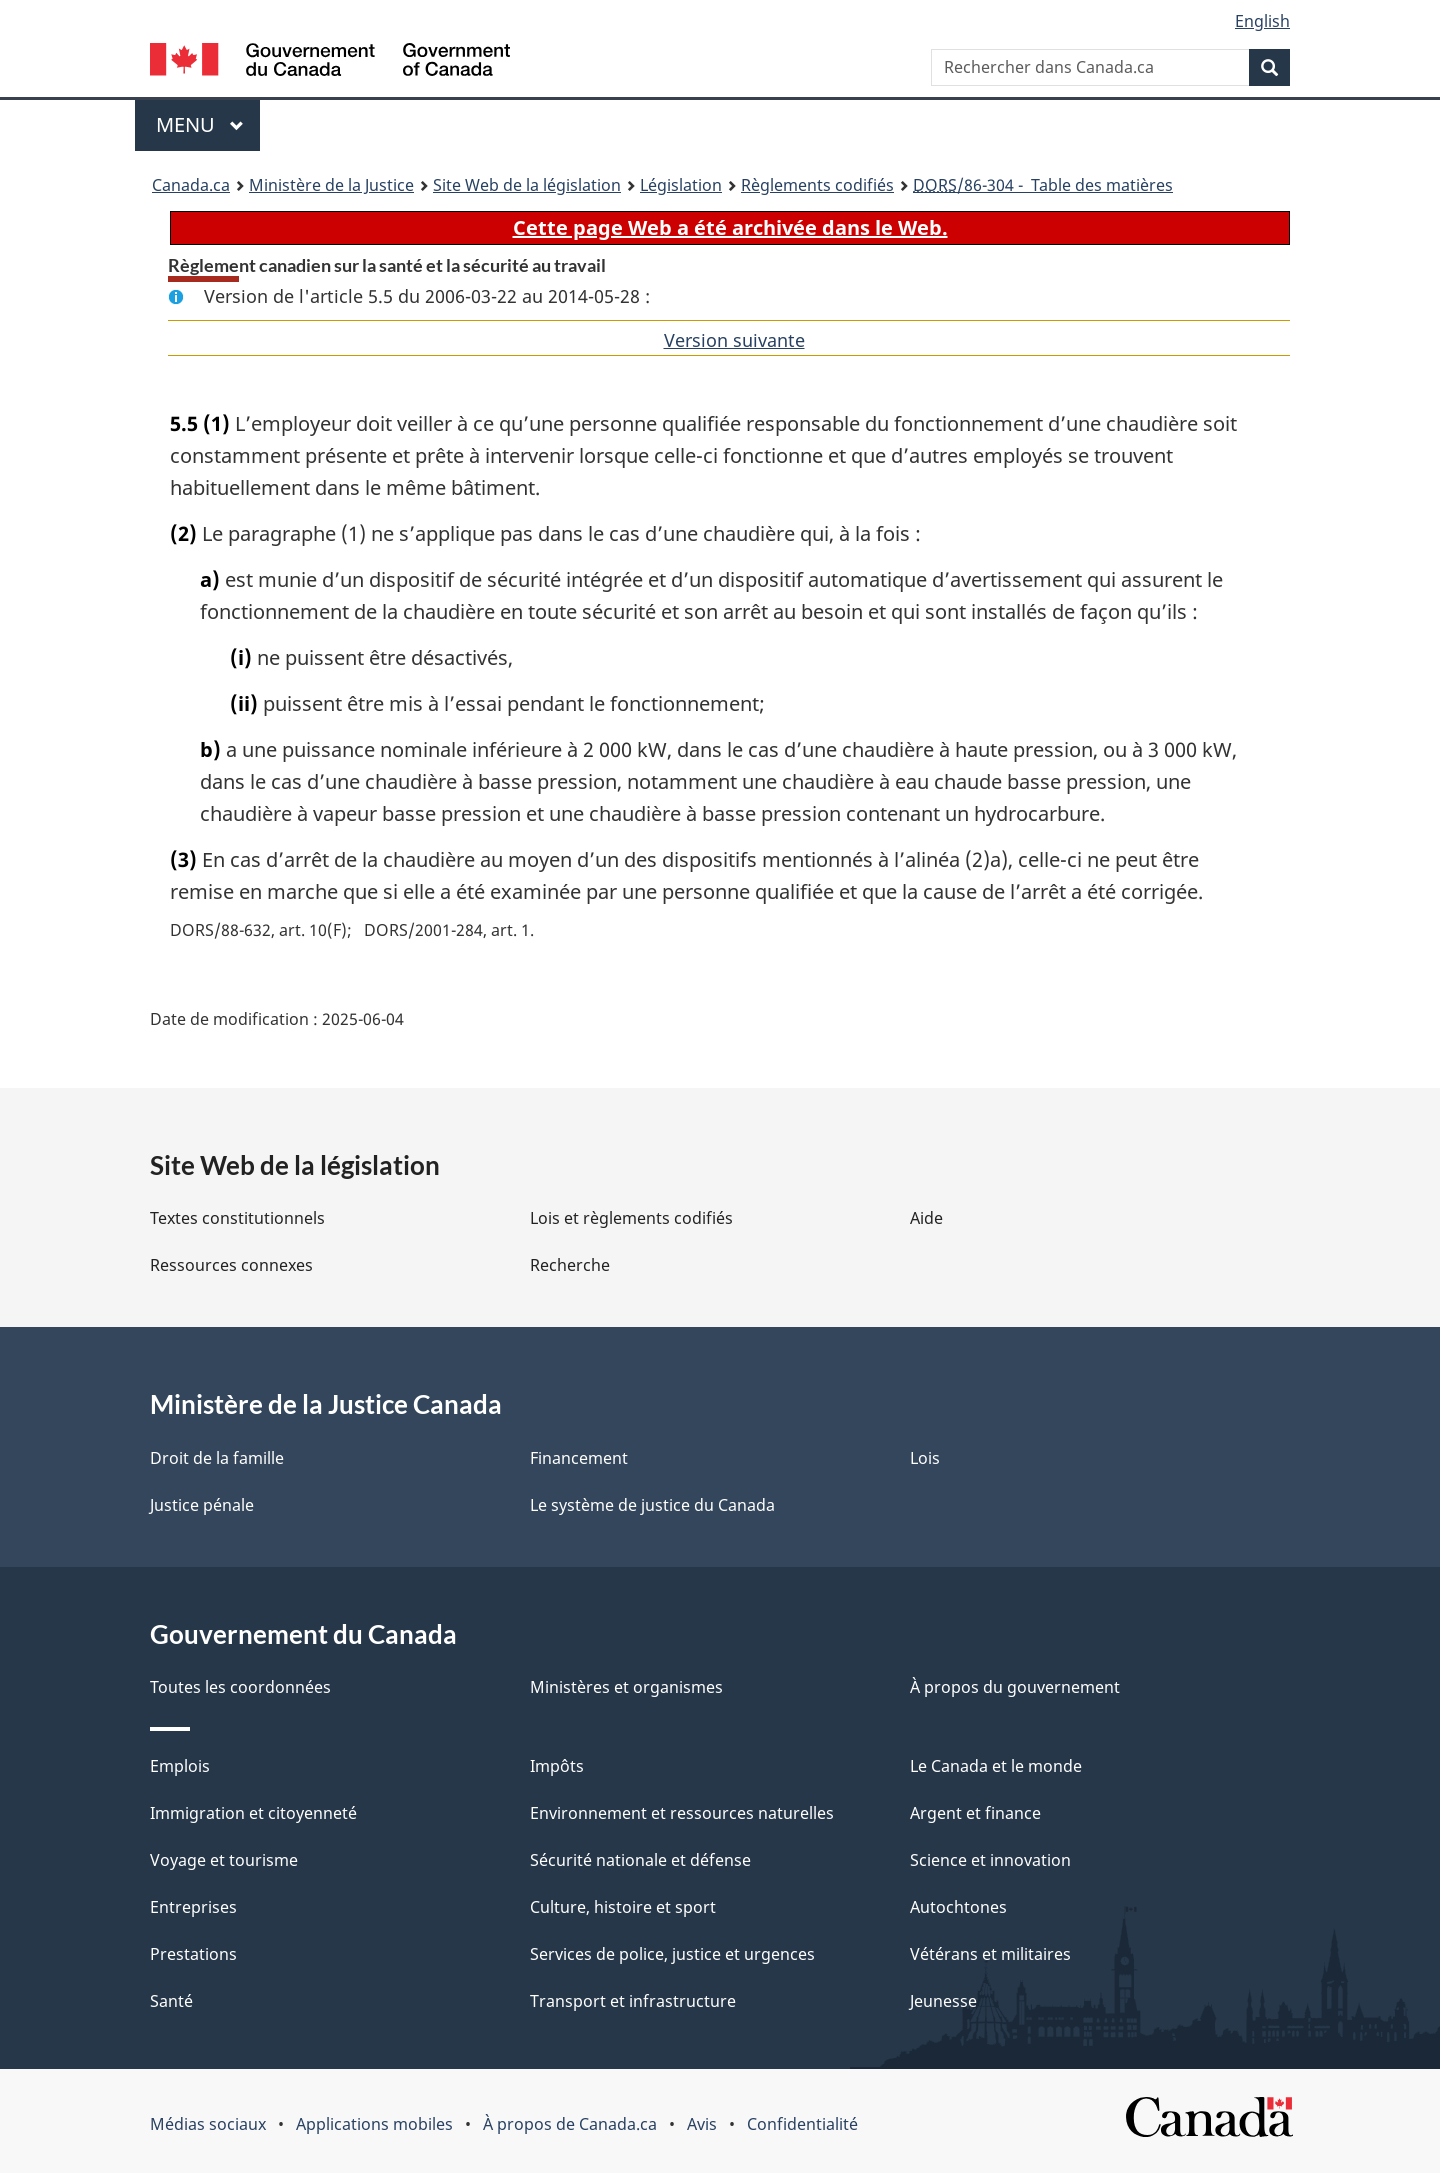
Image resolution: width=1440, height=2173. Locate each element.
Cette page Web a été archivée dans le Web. (730, 227)
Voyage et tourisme (224, 1860)
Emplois (180, 1766)
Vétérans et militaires (990, 1954)
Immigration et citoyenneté (253, 1813)
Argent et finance (975, 1813)
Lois (925, 1458)
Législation (681, 185)
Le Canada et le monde (996, 1766)
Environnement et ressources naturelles (682, 1813)
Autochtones (958, 1907)
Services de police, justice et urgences (672, 1954)
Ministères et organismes (626, 1687)
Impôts (557, 1766)
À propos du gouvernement (1015, 1687)
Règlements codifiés (817, 185)
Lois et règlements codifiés (631, 1218)
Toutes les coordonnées (240, 1687)
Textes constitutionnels (237, 1218)
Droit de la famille (217, 1458)
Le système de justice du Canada (652, 1505)
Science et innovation (990, 1860)
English (1262, 21)
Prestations (193, 1954)
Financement (579, 1458)
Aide (926, 1218)
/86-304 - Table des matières (1043, 185)
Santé (171, 2001)
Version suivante (734, 340)
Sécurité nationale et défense (640, 1860)
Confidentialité (802, 2124)
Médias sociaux (208, 2124)
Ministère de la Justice (331, 185)
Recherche (570, 1265)
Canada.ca (191, 185)
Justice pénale (202, 1505)
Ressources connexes (231, 1265)
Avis (702, 2124)
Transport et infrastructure (633, 2001)
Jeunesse (943, 2001)
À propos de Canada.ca (570, 2124)
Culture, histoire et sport (623, 1907)
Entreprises (193, 1907)
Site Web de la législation (527, 185)
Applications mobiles (374, 2124)
